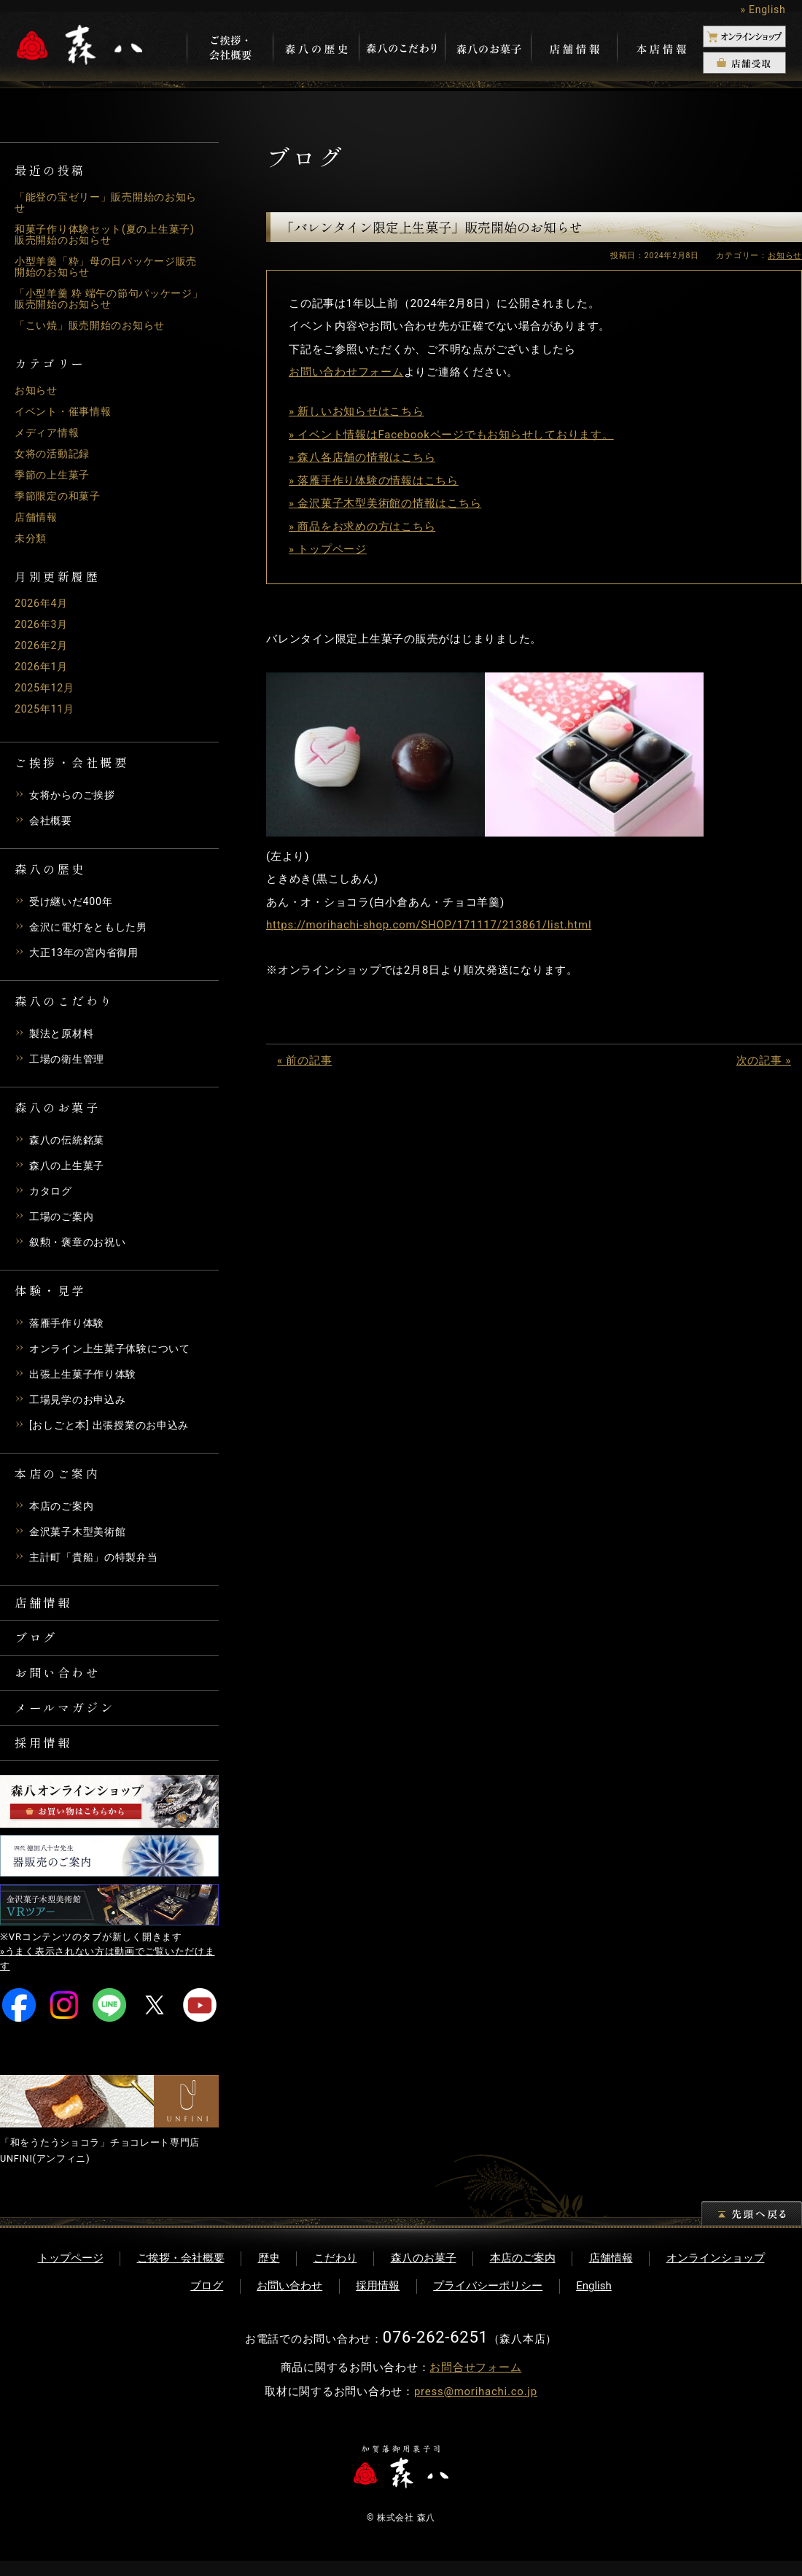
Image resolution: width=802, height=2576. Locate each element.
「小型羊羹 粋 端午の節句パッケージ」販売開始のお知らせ (104, 299)
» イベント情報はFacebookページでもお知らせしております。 (451, 434)
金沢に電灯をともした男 (92, 927)
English (594, 2301)
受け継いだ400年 (73, 901)
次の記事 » (763, 1060)
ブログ (39, 1641)
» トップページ (328, 549)
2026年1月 (43, 666)
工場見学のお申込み (81, 1399)
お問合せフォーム (475, 2382)
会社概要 (52, 820)
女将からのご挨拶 (75, 795)
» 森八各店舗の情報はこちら (362, 457)
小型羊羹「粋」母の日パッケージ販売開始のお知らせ (106, 267)
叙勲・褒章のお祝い (81, 1242)
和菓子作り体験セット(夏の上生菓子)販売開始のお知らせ (103, 234)
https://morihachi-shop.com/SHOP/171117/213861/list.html (428, 924)
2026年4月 (43, 603)
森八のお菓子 (423, 2273)
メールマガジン (71, 1717)
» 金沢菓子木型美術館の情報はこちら (385, 503)
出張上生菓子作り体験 (86, 1374)
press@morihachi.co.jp (475, 2406)
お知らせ (38, 390)
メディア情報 (49, 432)
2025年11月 (46, 708)
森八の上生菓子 (69, 1165)
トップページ (71, 2273)
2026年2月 (43, 645)
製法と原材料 (63, 1033)
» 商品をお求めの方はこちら (362, 526)
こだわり (335, 2273)
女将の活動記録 (55, 453)
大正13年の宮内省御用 (87, 952)
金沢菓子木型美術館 (81, 1531)
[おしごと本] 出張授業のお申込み (114, 1425)
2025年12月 (46, 687)
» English (762, 9)
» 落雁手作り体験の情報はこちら (374, 480)
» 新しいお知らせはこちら (356, 411)
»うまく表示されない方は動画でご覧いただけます (108, 1974)
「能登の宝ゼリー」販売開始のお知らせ (106, 202)
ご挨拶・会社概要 (181, 2273)
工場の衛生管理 (69, 1059)
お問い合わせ (63, 1679)
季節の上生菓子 (55, 474)
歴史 (269, 2273)
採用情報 (47, 1755)
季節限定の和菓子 (60, 496)
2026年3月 (43, 624)
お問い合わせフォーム (346, 372)
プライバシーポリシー (487, 2301)
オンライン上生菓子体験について (115, 1348)
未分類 (32, 538)
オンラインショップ (715, 2273)
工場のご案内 (63, 1216)
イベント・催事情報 (66, 411)
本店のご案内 (63, 1506)
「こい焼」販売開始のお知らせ (95, 325)
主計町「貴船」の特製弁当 (98, 1557)
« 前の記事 (304, 1060)
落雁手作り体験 (69, 1323)
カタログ (52, 1191)
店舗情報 (38, 517)
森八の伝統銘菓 (69, 1140)
